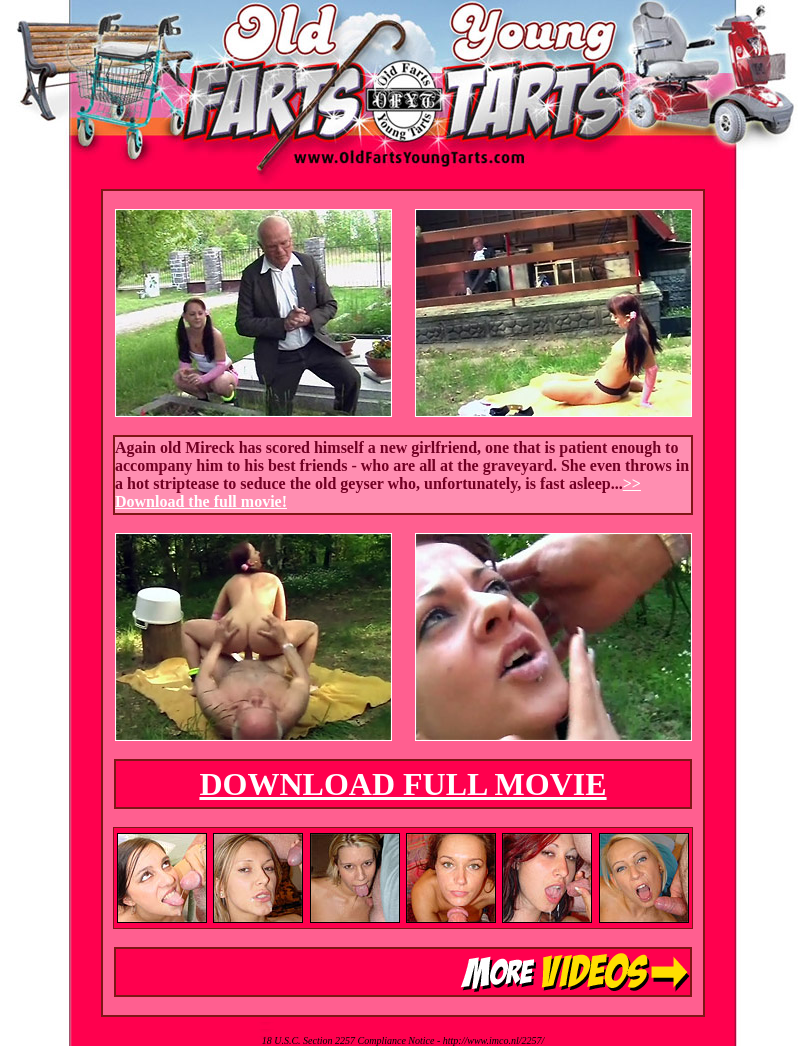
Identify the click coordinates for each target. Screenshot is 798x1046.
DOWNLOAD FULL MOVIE (402, 784)
